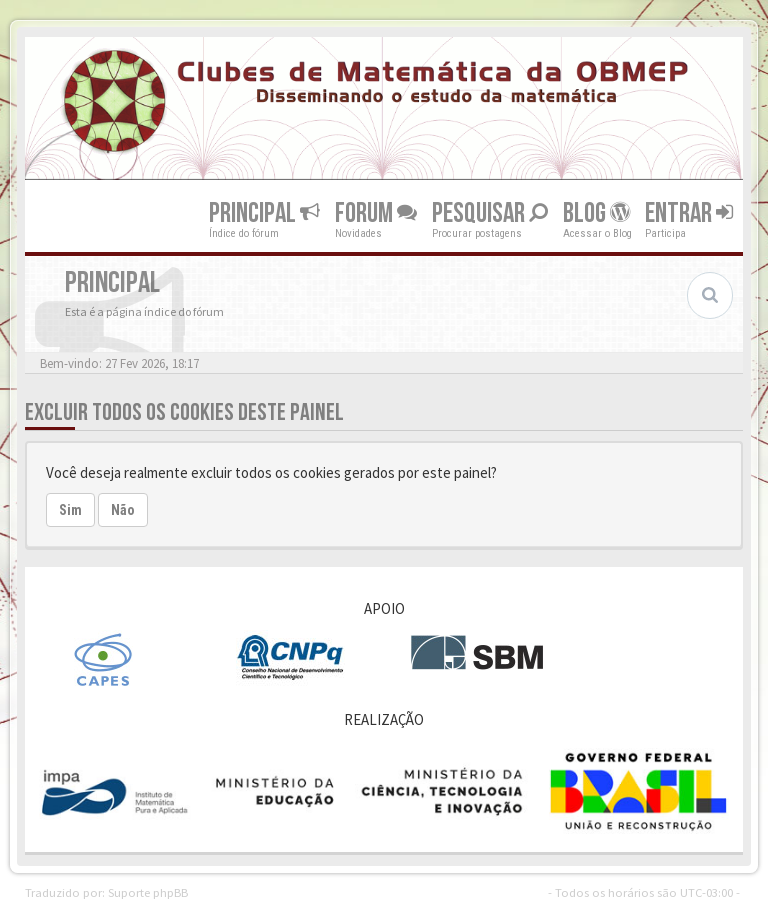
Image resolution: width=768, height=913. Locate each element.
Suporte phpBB (148, 892)
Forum (376, 212)
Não (123, 510)
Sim (70, 510)
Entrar (689, 212)
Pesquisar (490, 212)
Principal (264, 212)
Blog (596, 212)
